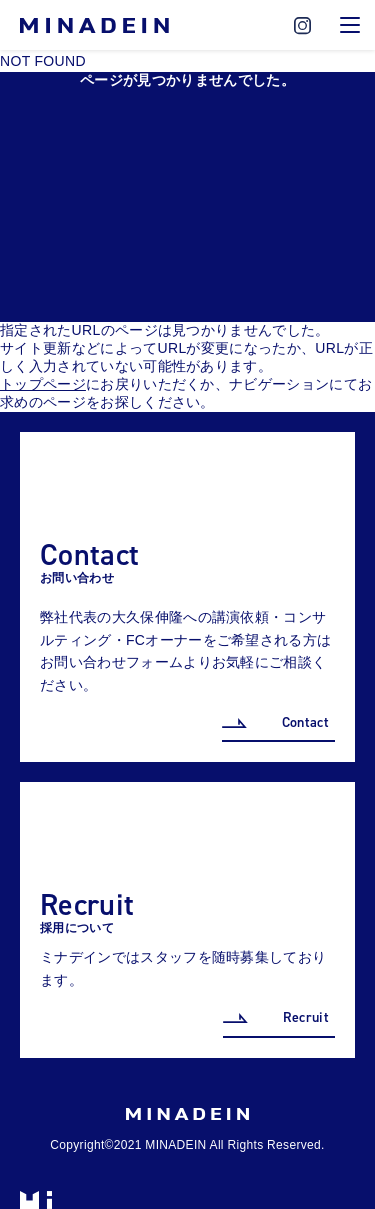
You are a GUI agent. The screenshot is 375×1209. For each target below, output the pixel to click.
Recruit (306, 1017)
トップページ (43, 384)
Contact (305, 722)
